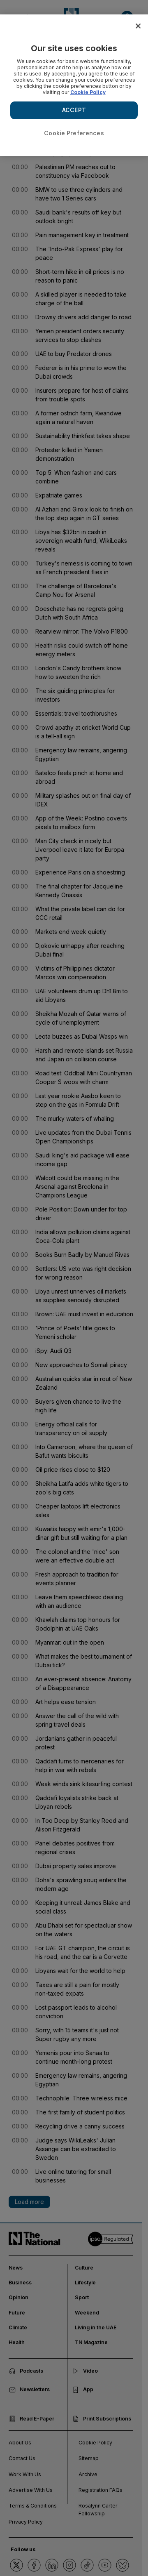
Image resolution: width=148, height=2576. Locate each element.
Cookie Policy (88, 92)
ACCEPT (74, 109)
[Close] (138, 26)
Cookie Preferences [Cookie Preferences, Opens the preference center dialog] (74, 133)
